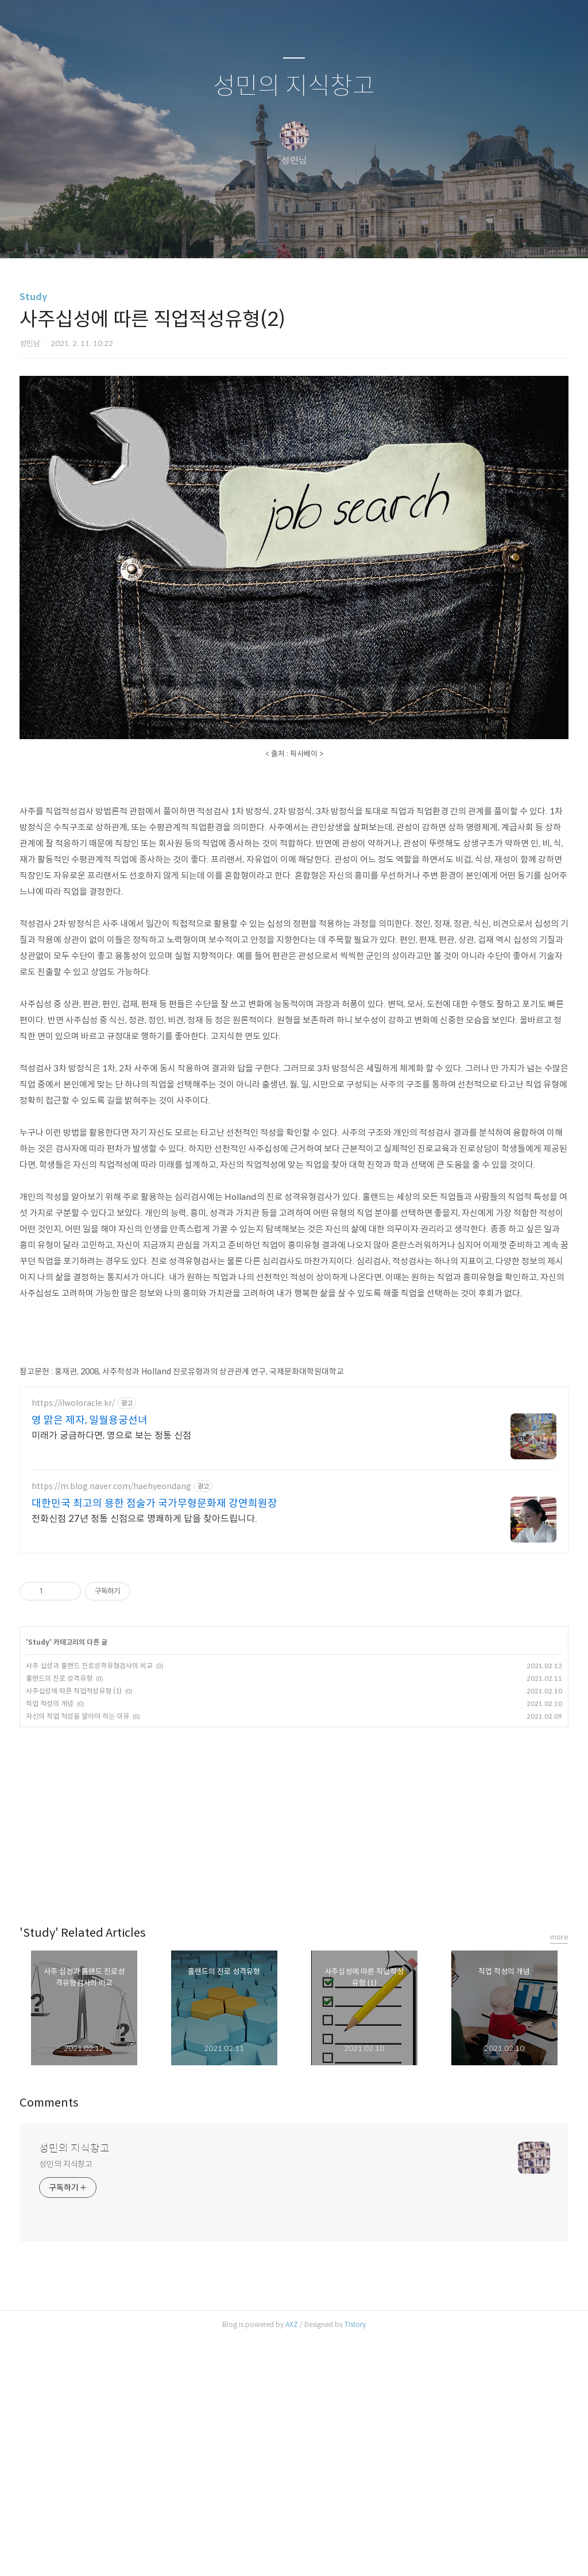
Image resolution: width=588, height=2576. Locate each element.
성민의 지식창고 (294, 163)
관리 (352, 311)
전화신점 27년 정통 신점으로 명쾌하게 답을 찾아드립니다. (144, 1756)
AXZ (291, 2561)
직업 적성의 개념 (50, 1940)
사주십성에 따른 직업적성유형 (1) (74, 1928)
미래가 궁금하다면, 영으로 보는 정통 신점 (111, 1672)
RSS (313, 311)
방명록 (274, 311)
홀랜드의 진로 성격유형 (59, 1915)
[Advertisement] (294, 38)
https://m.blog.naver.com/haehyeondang (111, 1723)
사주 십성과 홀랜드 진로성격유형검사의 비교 (89, 1902)
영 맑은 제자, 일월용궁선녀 (90, 1657)
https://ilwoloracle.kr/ (73, 1640)
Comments (49, 2340)
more (559, 2174)
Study (33, 373)
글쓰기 (235, 311)
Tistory (355, 2561)
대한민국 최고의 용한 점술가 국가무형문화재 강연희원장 (154, 1740)
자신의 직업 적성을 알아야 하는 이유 (77, 1953)
